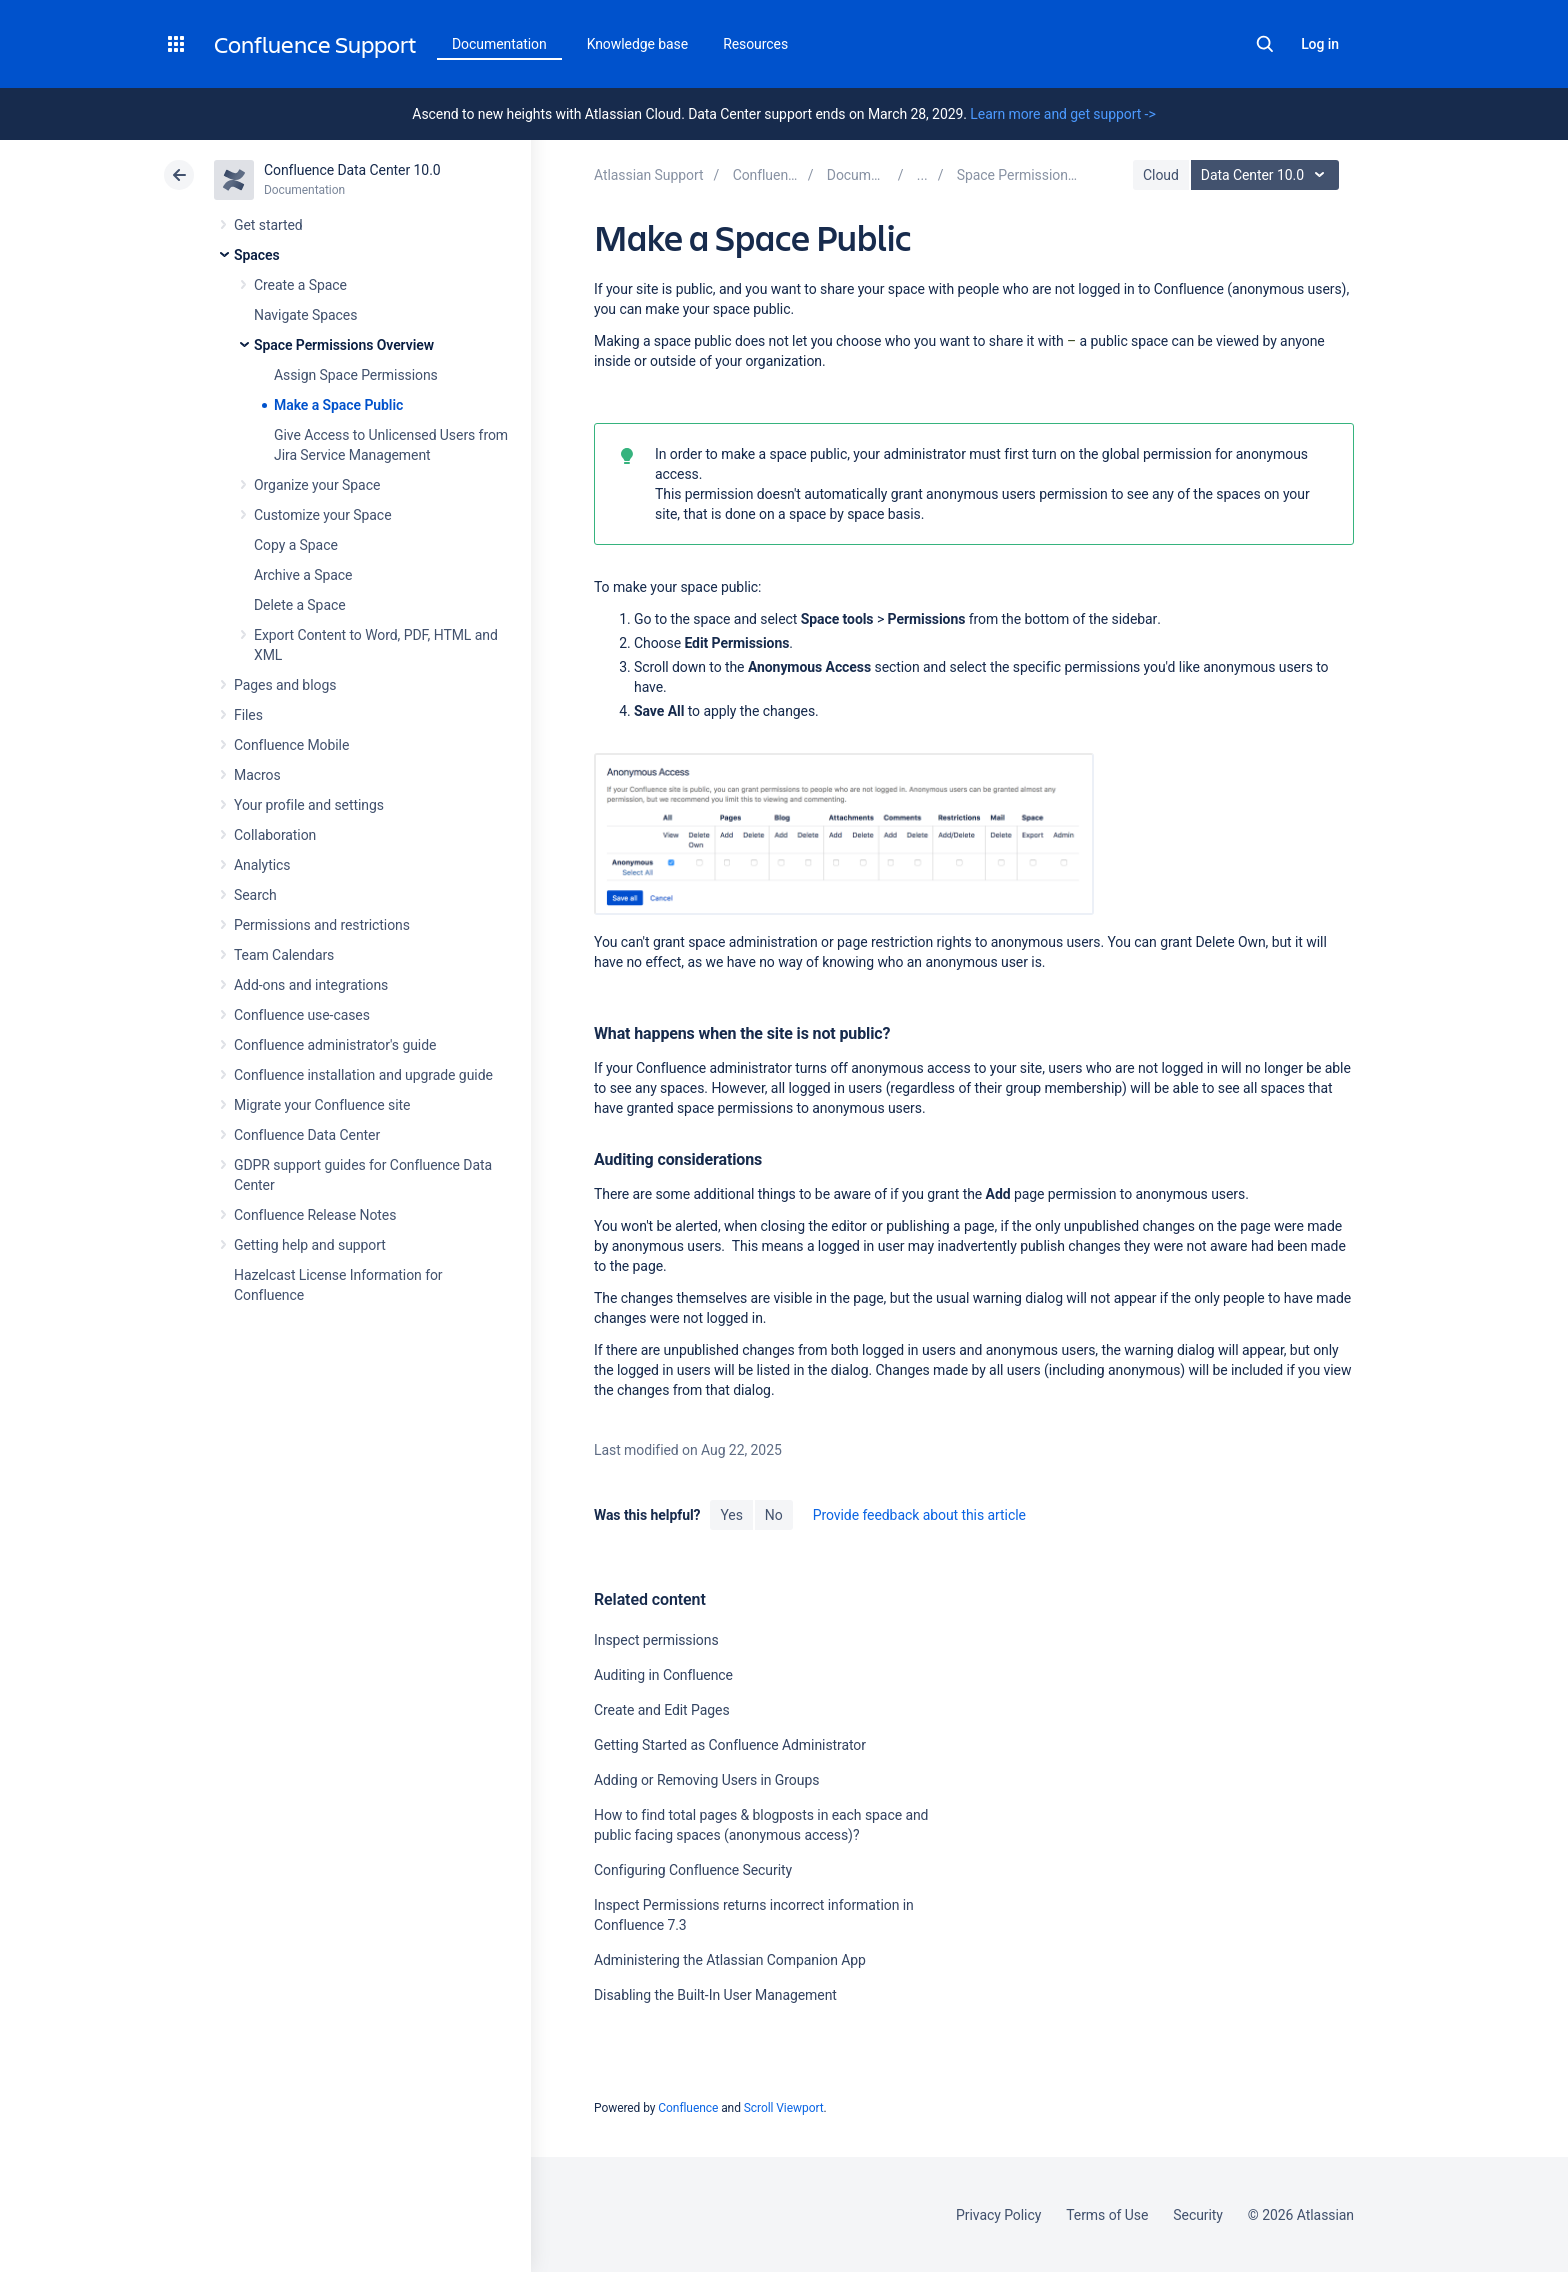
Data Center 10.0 (1267, 175)
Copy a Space (296, 545)
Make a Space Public (338, 405)
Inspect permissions (656, 1640)
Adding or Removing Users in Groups (706, 1780)
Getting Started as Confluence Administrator (730, 1745)
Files (248, 715)
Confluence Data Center (307, 1135)
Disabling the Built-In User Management (715, 1995)
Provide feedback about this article (919, 1515)
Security (1198, 2215)
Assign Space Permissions (356, 375)
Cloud (1161, 175)
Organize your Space (317, 485)
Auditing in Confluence (663, 1675)
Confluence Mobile (291, 745)
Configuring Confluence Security (693, 1870)
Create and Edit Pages (662, 1710)
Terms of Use (1107, 2215)
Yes (731, 1515)
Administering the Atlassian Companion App (730, 1960)
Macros (257, 775)
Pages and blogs (285, 685)
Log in (1320, 44)
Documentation (499, 44)
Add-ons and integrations (311, 985)
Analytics (262, 865)
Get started (268, 225)
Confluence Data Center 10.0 (352, 170)
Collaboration (275, 835)
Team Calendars (284, 955)
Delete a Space (300, 605)
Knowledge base (638, 44)
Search (1265, 44)
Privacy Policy (998, 2215)
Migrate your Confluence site (322, 1105)
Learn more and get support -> (1062, 114)
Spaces (257, 255)
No (774, 1515)
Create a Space (300, 285)
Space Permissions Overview (344, 345)
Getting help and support (310, 1245)
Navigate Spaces (305, 315)
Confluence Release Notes (315, 1215)
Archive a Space (303, 575)
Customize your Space (322, 515)
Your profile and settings (309, 805)
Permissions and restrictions (322, 925)
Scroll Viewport (784, 2108)
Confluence (688, 2108)
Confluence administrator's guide (335, 1045)
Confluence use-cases (302, 1015)
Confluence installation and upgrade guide (363, 1075)
